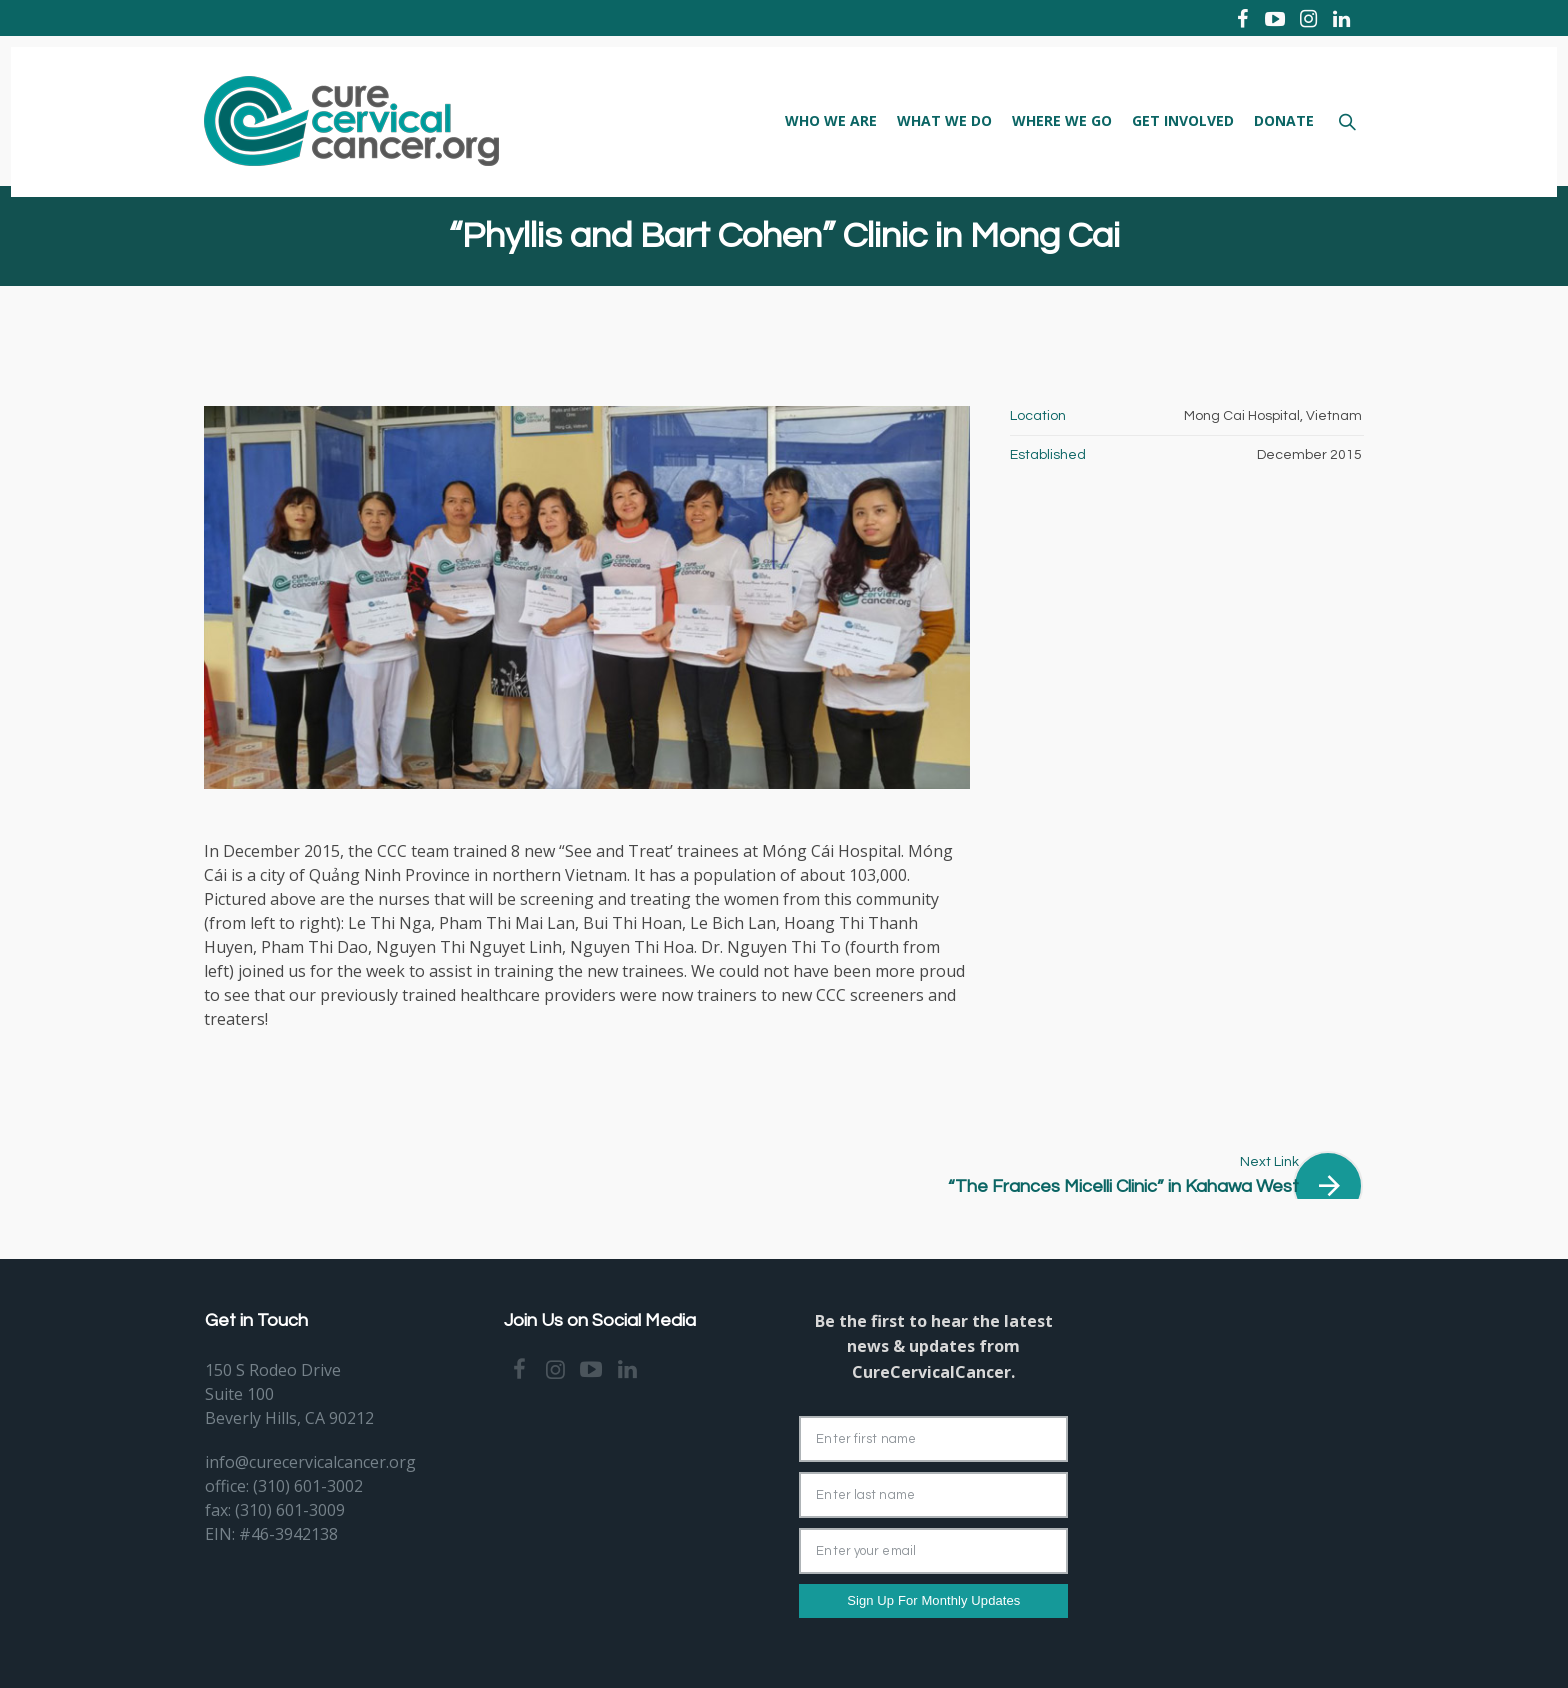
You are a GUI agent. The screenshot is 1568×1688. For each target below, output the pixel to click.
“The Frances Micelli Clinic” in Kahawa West (1123, 1186)
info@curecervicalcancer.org (310, 1462)
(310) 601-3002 (308, 1486)
